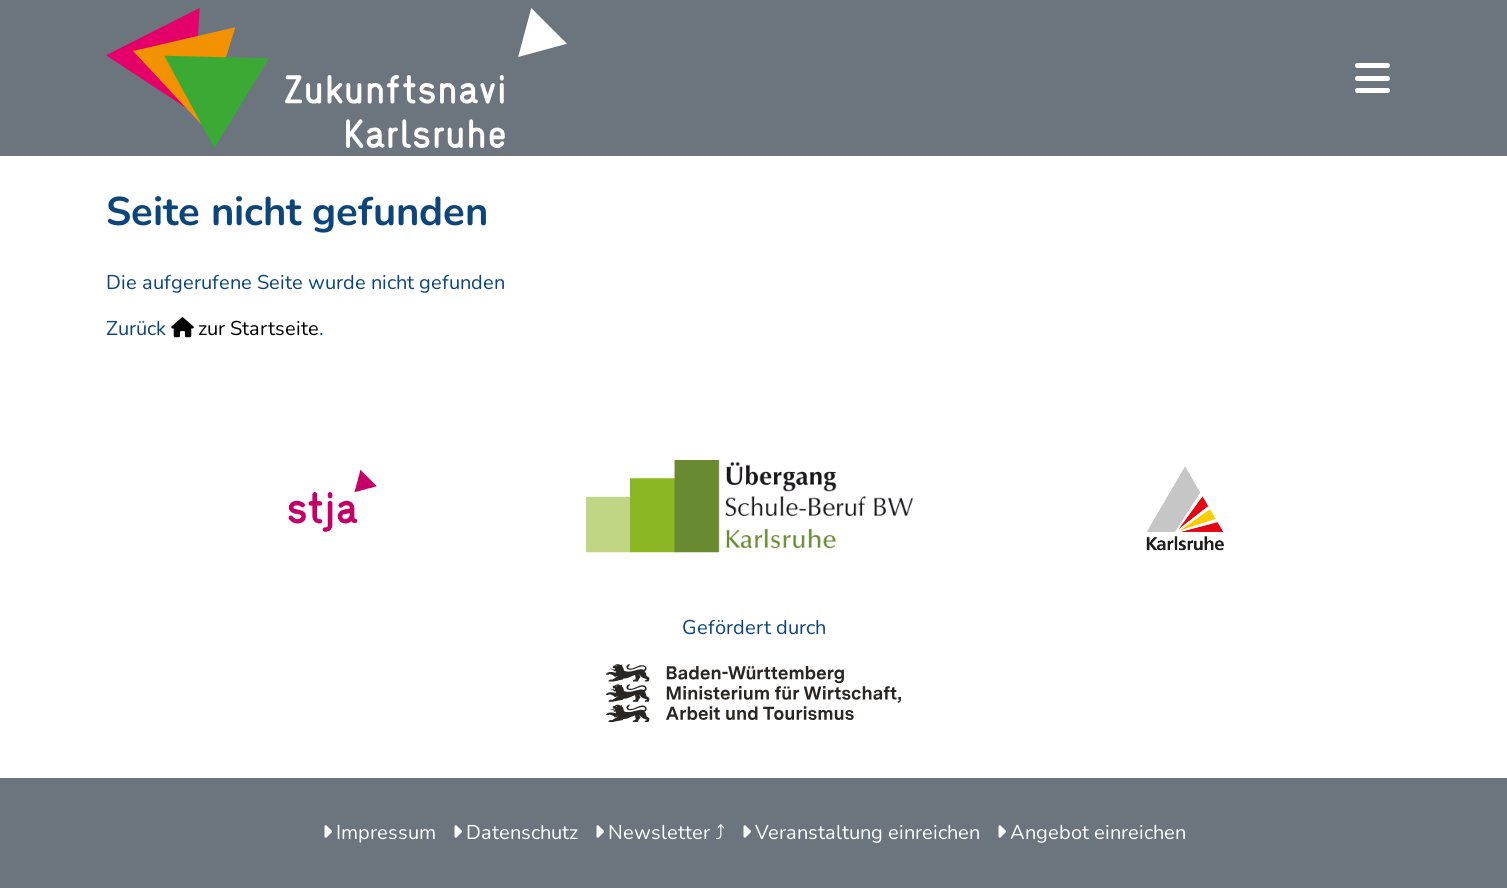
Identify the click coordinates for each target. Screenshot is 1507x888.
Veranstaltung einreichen (860, 832)
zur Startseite (245, 328)
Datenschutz (515, 832)
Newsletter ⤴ (659, 832)
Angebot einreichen (1091, 832)
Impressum (379, 832)
